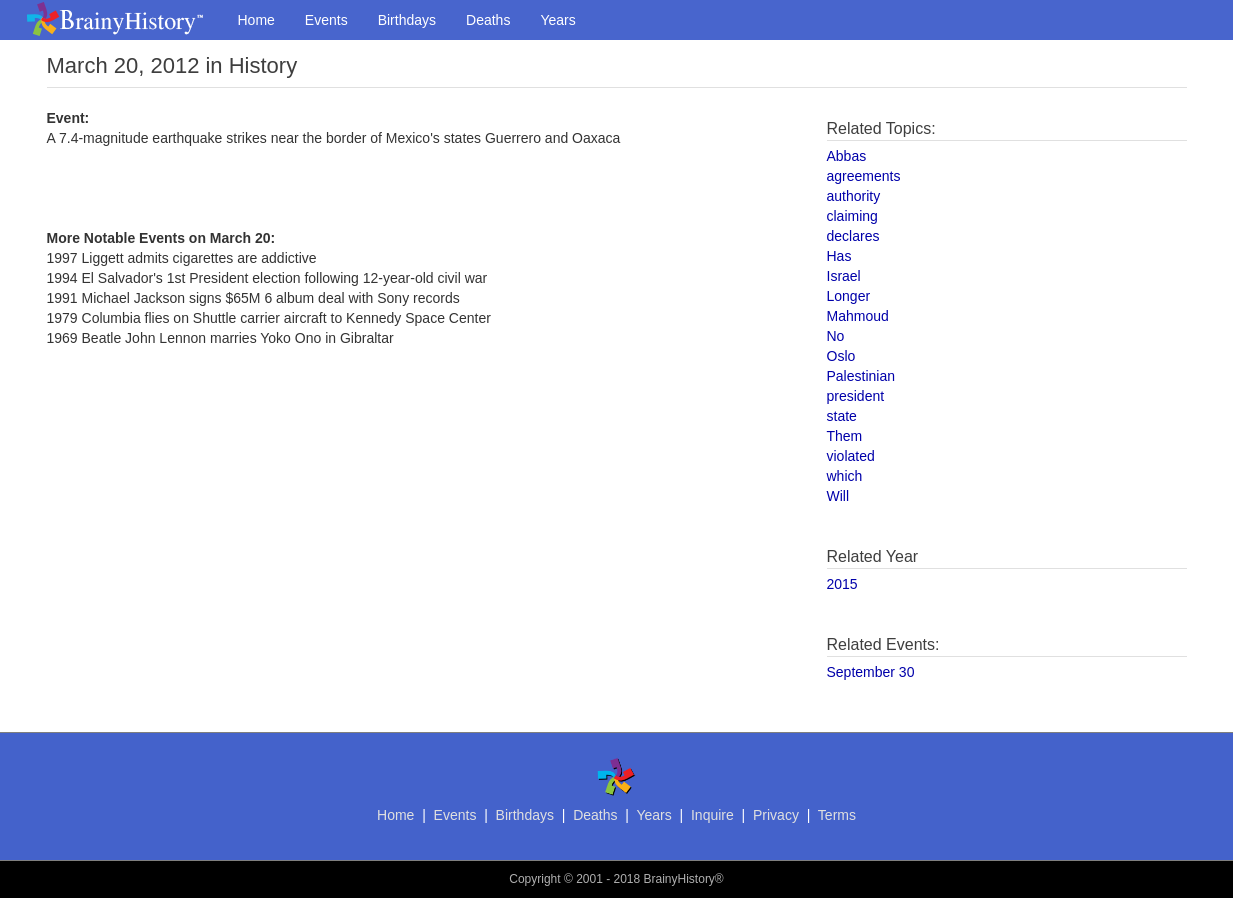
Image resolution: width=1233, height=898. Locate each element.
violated (851, 456)
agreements (864, 176)
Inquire (712, 815)
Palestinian (861, 376)
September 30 (871, 672)
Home (256, 20)
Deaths (488, 20)
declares (853, 236)
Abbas (847, 156)
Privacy (776, 815)
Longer (849, 296)
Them (845, 436)
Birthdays (407, 20)
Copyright (534, 879)
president (856, 396)
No (836, 336)
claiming (852, 216)
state (842, 416)
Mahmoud (858, 316)
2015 (842, 584)
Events (326, 20)
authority (854, 196)
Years (557, 20)
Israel (844, 276)
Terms (837, 815)
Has (839, 256)
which (845, 476)
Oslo (841, 356)
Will (838, 496)
